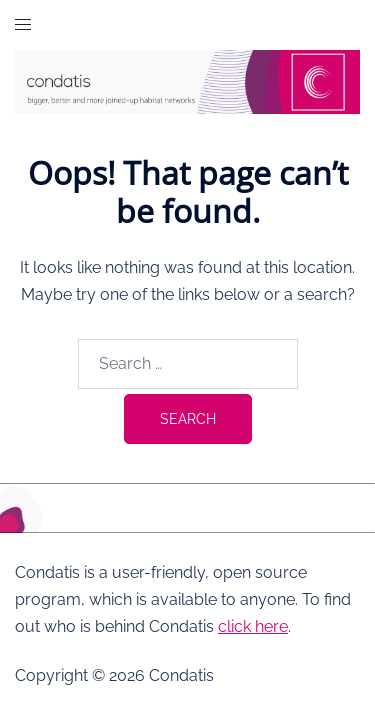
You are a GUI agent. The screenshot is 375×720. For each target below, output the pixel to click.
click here (253, 626)
